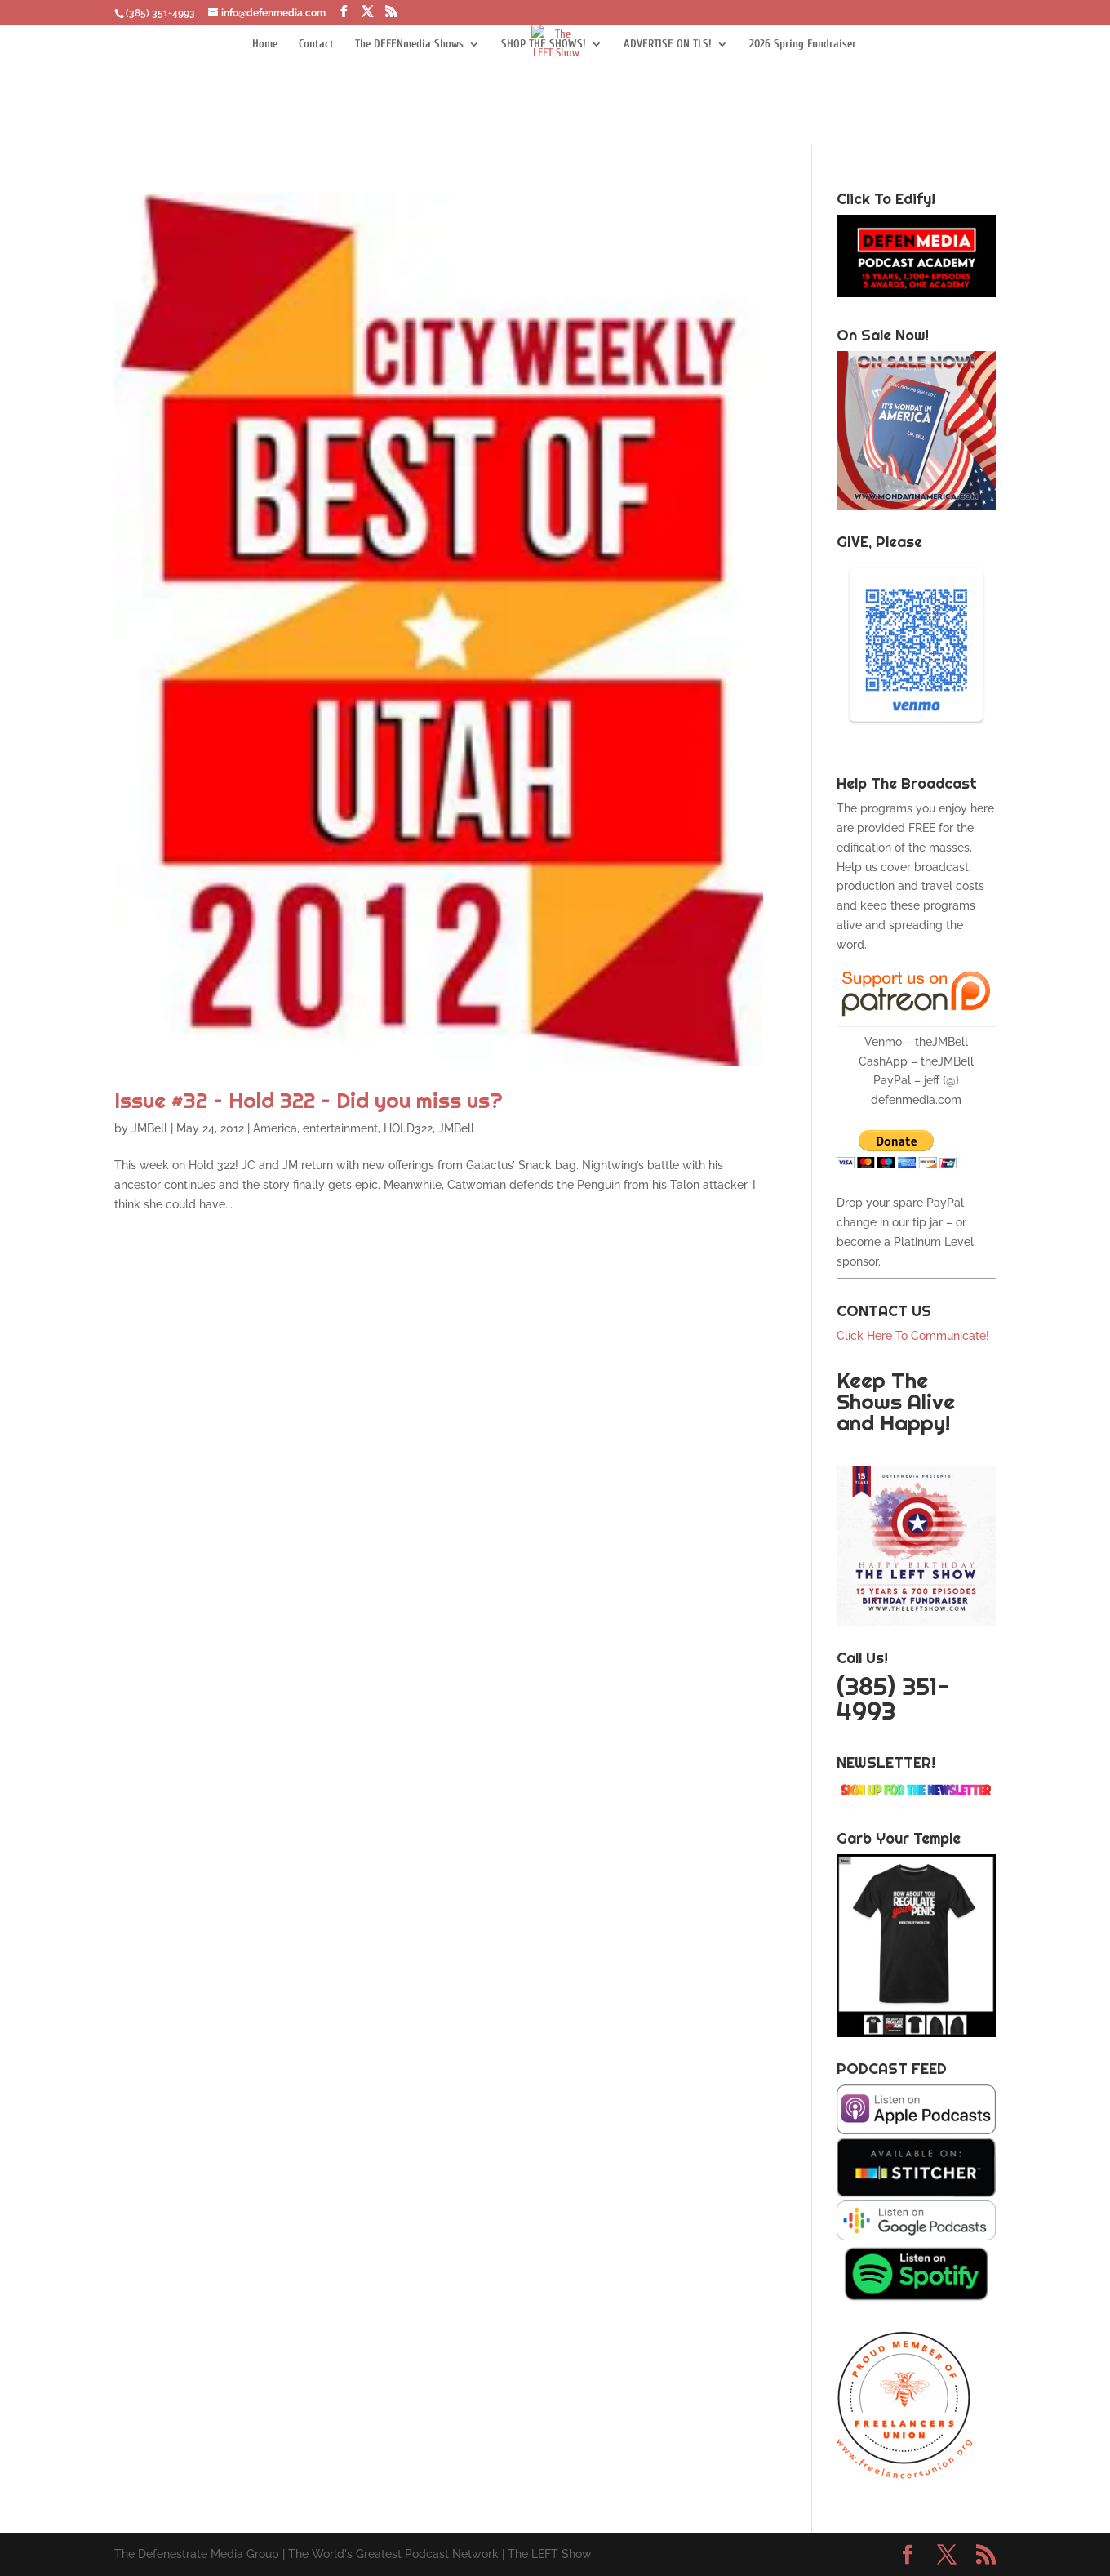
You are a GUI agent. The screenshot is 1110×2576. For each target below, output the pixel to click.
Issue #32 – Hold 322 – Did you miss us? (308, 1100)
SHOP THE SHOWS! (543, 44)
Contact (316, 44)
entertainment (340, 1128)
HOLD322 (408, 1128)
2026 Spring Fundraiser (802, 44)
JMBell (149, 1128)
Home (265, 44)
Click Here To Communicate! (914, 1335)
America (275, 1128)
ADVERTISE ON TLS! (668, 44)
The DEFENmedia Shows (409, 44)
